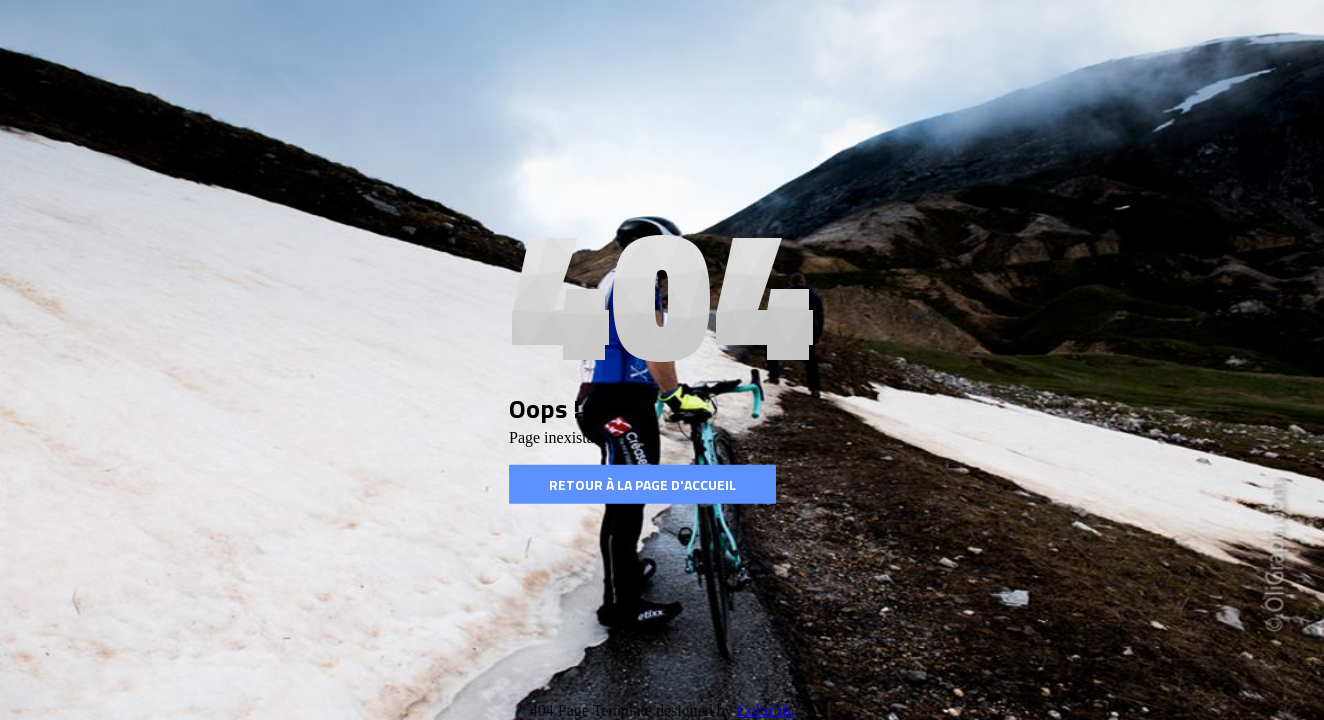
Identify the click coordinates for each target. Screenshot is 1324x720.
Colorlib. (765, 710)
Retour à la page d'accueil (642, 484)
